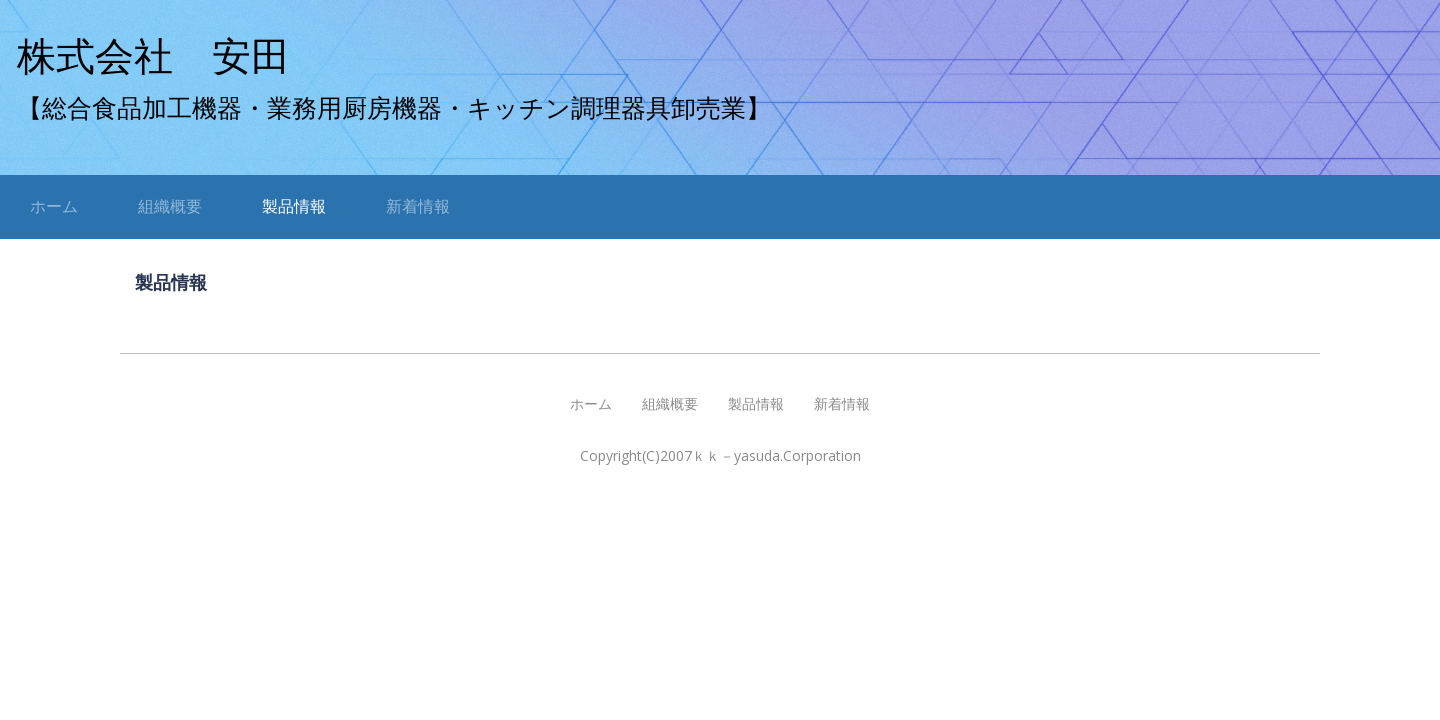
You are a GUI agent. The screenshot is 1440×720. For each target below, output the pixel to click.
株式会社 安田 (153, 56)
